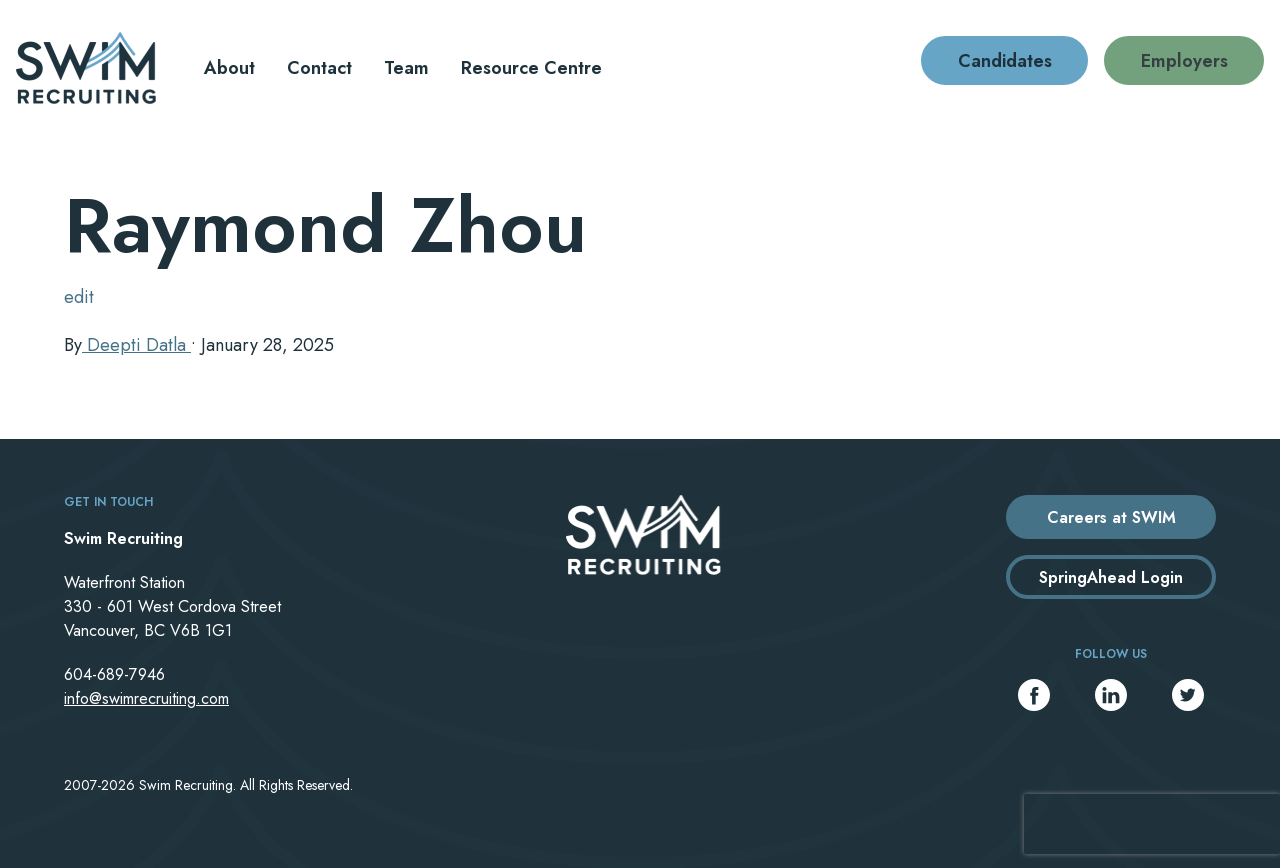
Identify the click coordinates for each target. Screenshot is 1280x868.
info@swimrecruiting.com (146, 698)
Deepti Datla (136, 345)
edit (79, 297)
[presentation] (1152, 824)
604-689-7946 (114, 674)
